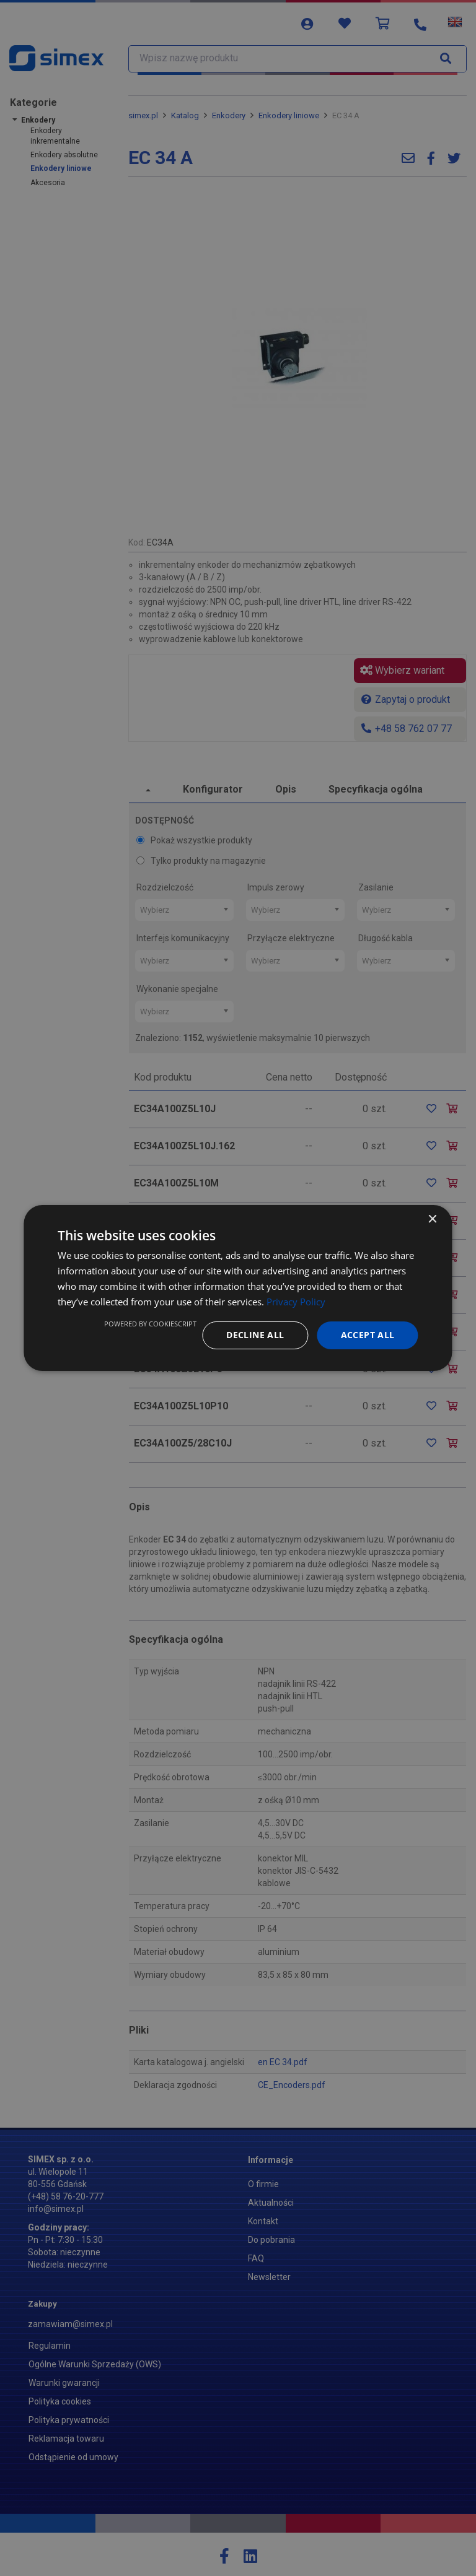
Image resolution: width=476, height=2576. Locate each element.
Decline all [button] (255, 1335)
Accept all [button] (368, 1335)
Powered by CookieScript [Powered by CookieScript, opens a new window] (150, 1323)
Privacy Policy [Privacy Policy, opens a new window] (296, 1301)
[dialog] (238, 1288)
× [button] (432, 1219)
